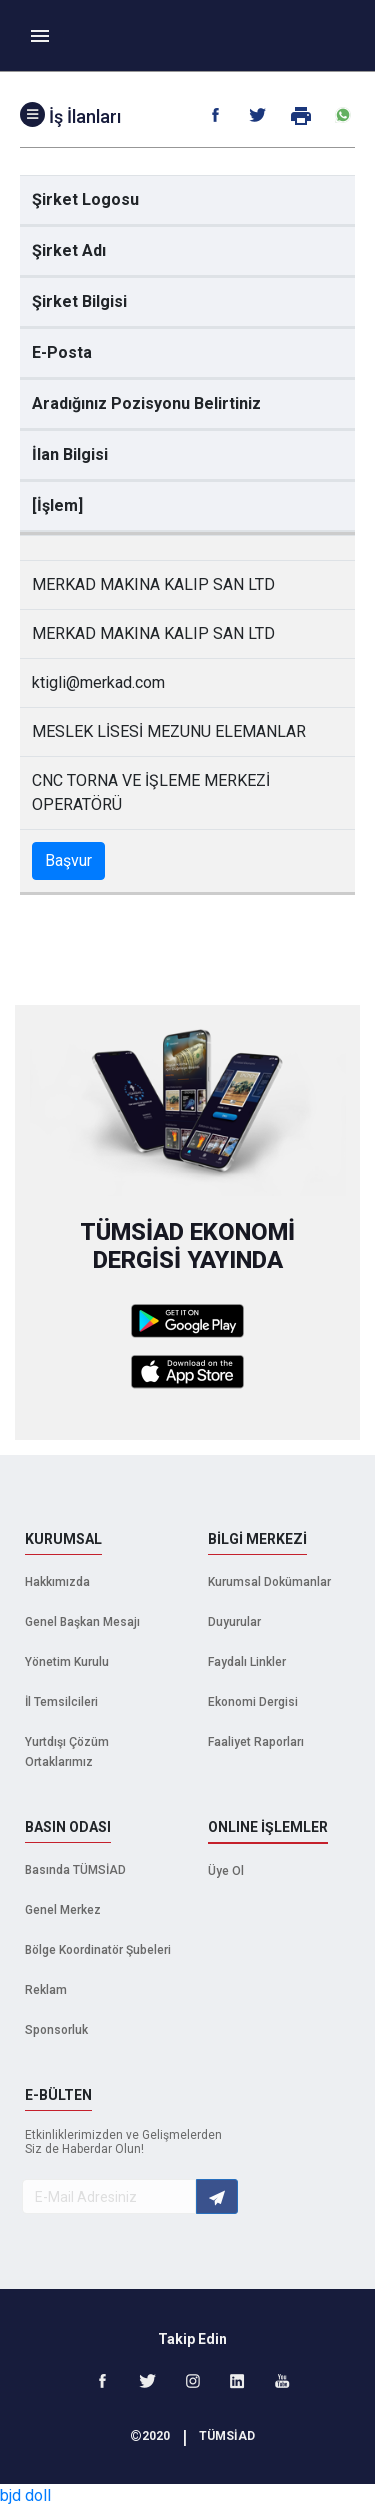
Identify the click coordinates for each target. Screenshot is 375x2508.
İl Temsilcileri (61, 1702)
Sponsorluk (56, 2030)
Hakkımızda (57, 1582)
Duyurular (234, 1622)
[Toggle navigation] (40, 36)
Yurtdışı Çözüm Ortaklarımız (67, 1752)
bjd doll (25, 2495)
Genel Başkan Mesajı (82, 1622)
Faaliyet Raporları (256, 1742)
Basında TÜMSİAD (75, 1870)
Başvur (68, 860)
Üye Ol (226, 1871)
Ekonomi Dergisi (253, 1702)
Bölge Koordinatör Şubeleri (98, 1950)
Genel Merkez (63, 1910)
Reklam (46, 1990)
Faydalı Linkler (247, 1662)
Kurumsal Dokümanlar (269, 1582)
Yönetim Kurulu (67, 1662)
